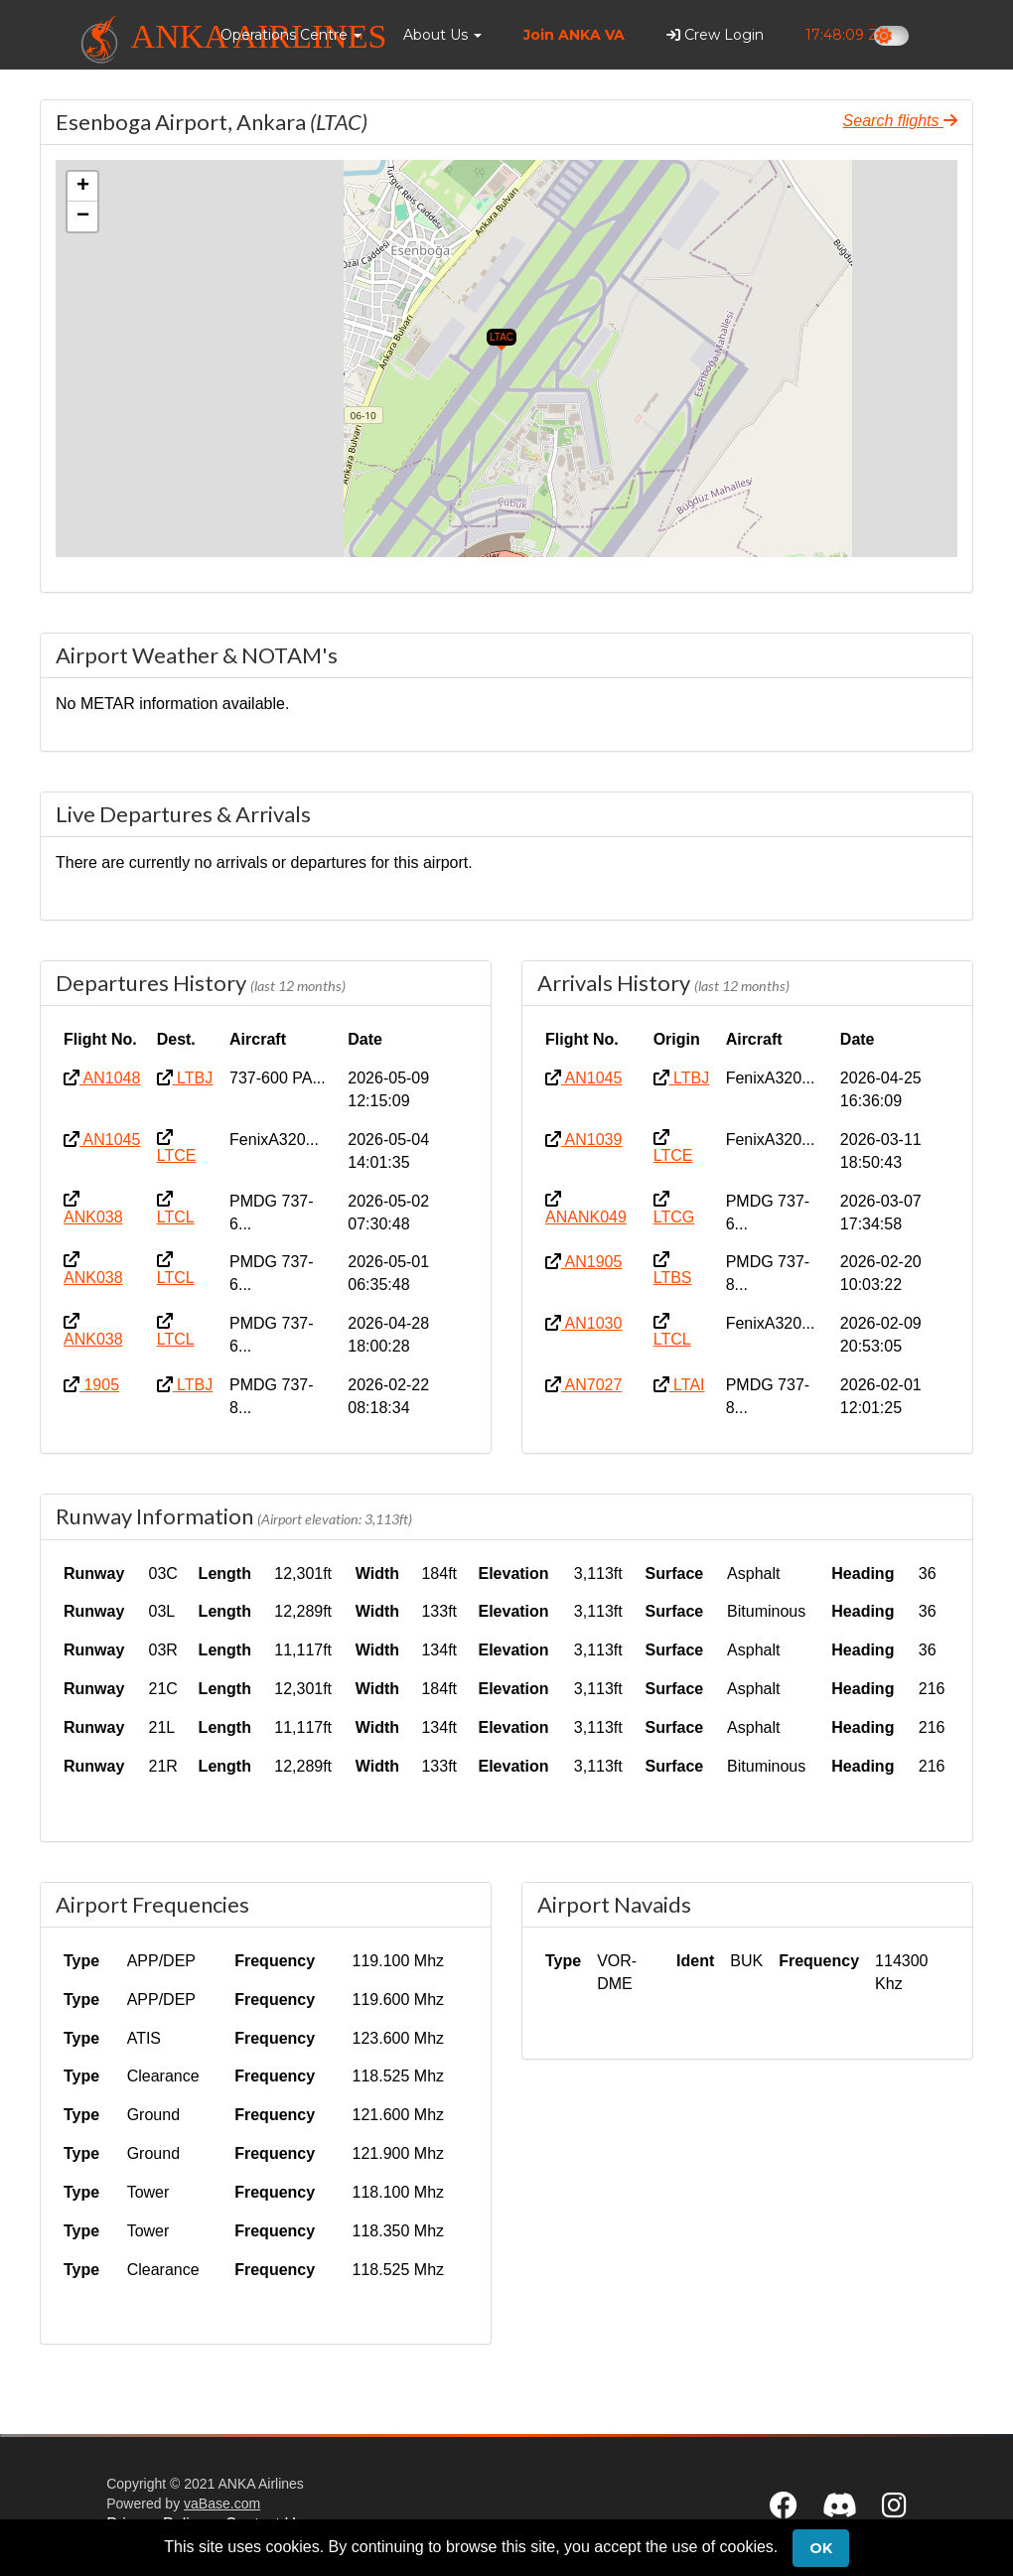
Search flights (900, 120)
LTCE (177, 1146)
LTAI (679, 1384)
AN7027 (583, 1384)
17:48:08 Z (842, 35)
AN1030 (583, 1323)
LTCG (673, 1208)
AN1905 (583, 1261)
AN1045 (102, 1139)
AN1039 (583, 1139)
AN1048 (102, 1078)
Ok (820, 2548)
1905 (91, 1384)
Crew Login (715, 35)
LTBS (672, 1268)
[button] (291, 35)
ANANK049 (586, 1208)
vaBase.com (222, 2503)
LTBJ (185, 1078)
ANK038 (93, 1208)
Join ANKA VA (574, 35)
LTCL (176, 1208)
